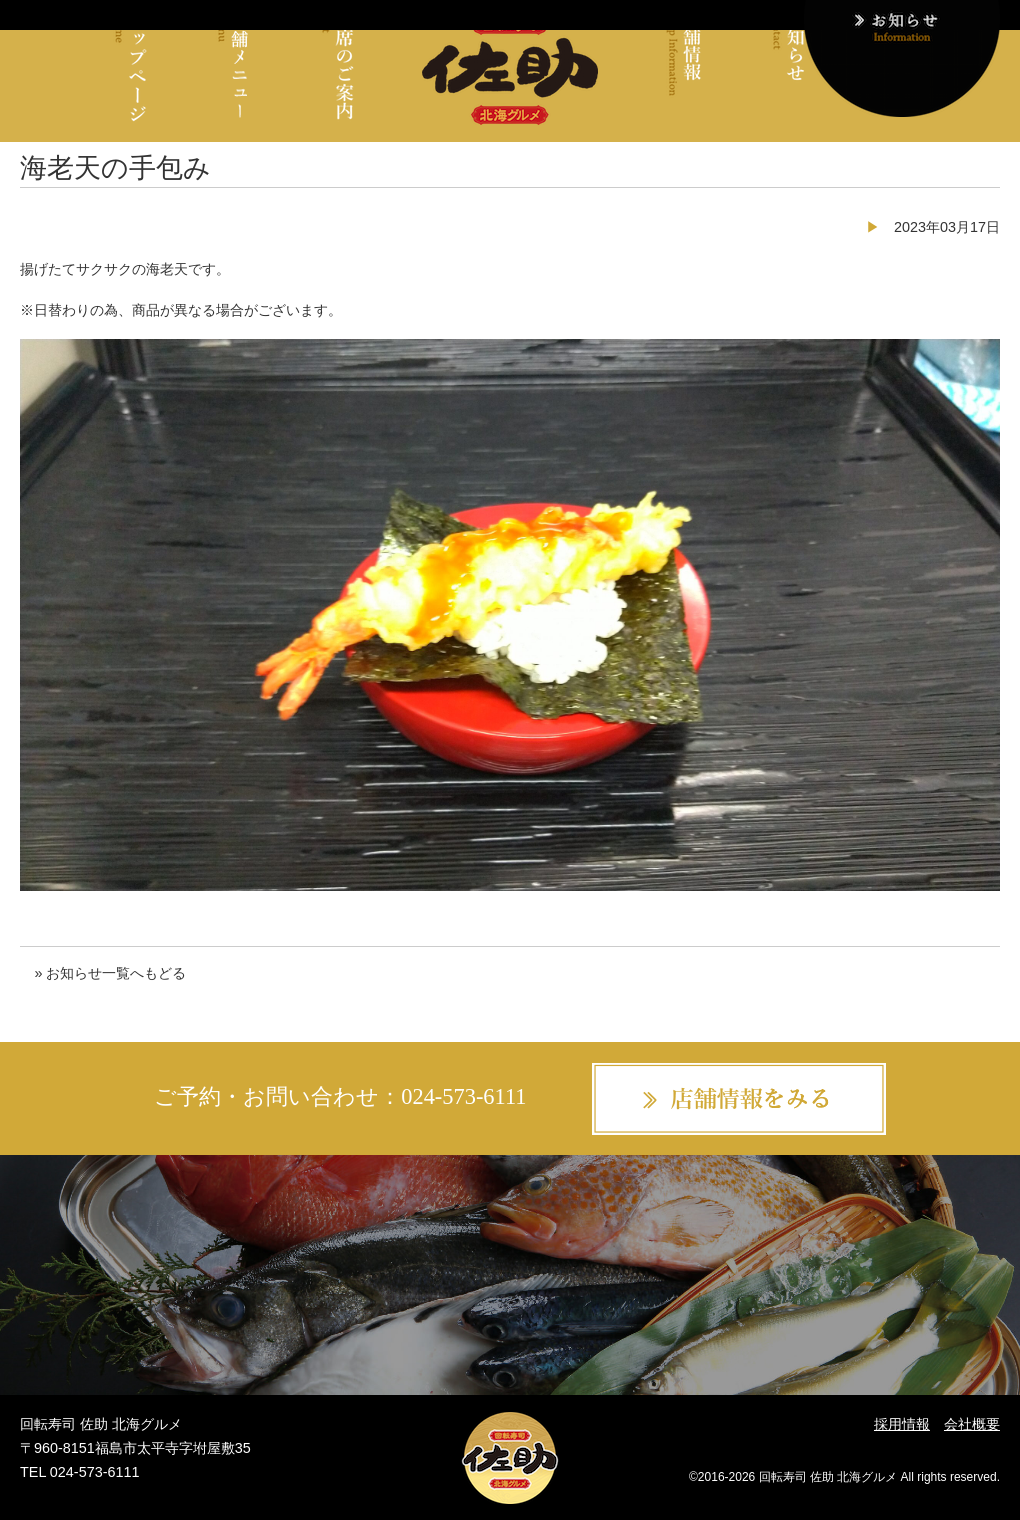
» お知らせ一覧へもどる (110, 973)
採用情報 (902, 1424)
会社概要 (972, 1424)
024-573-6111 (463, 1096)
